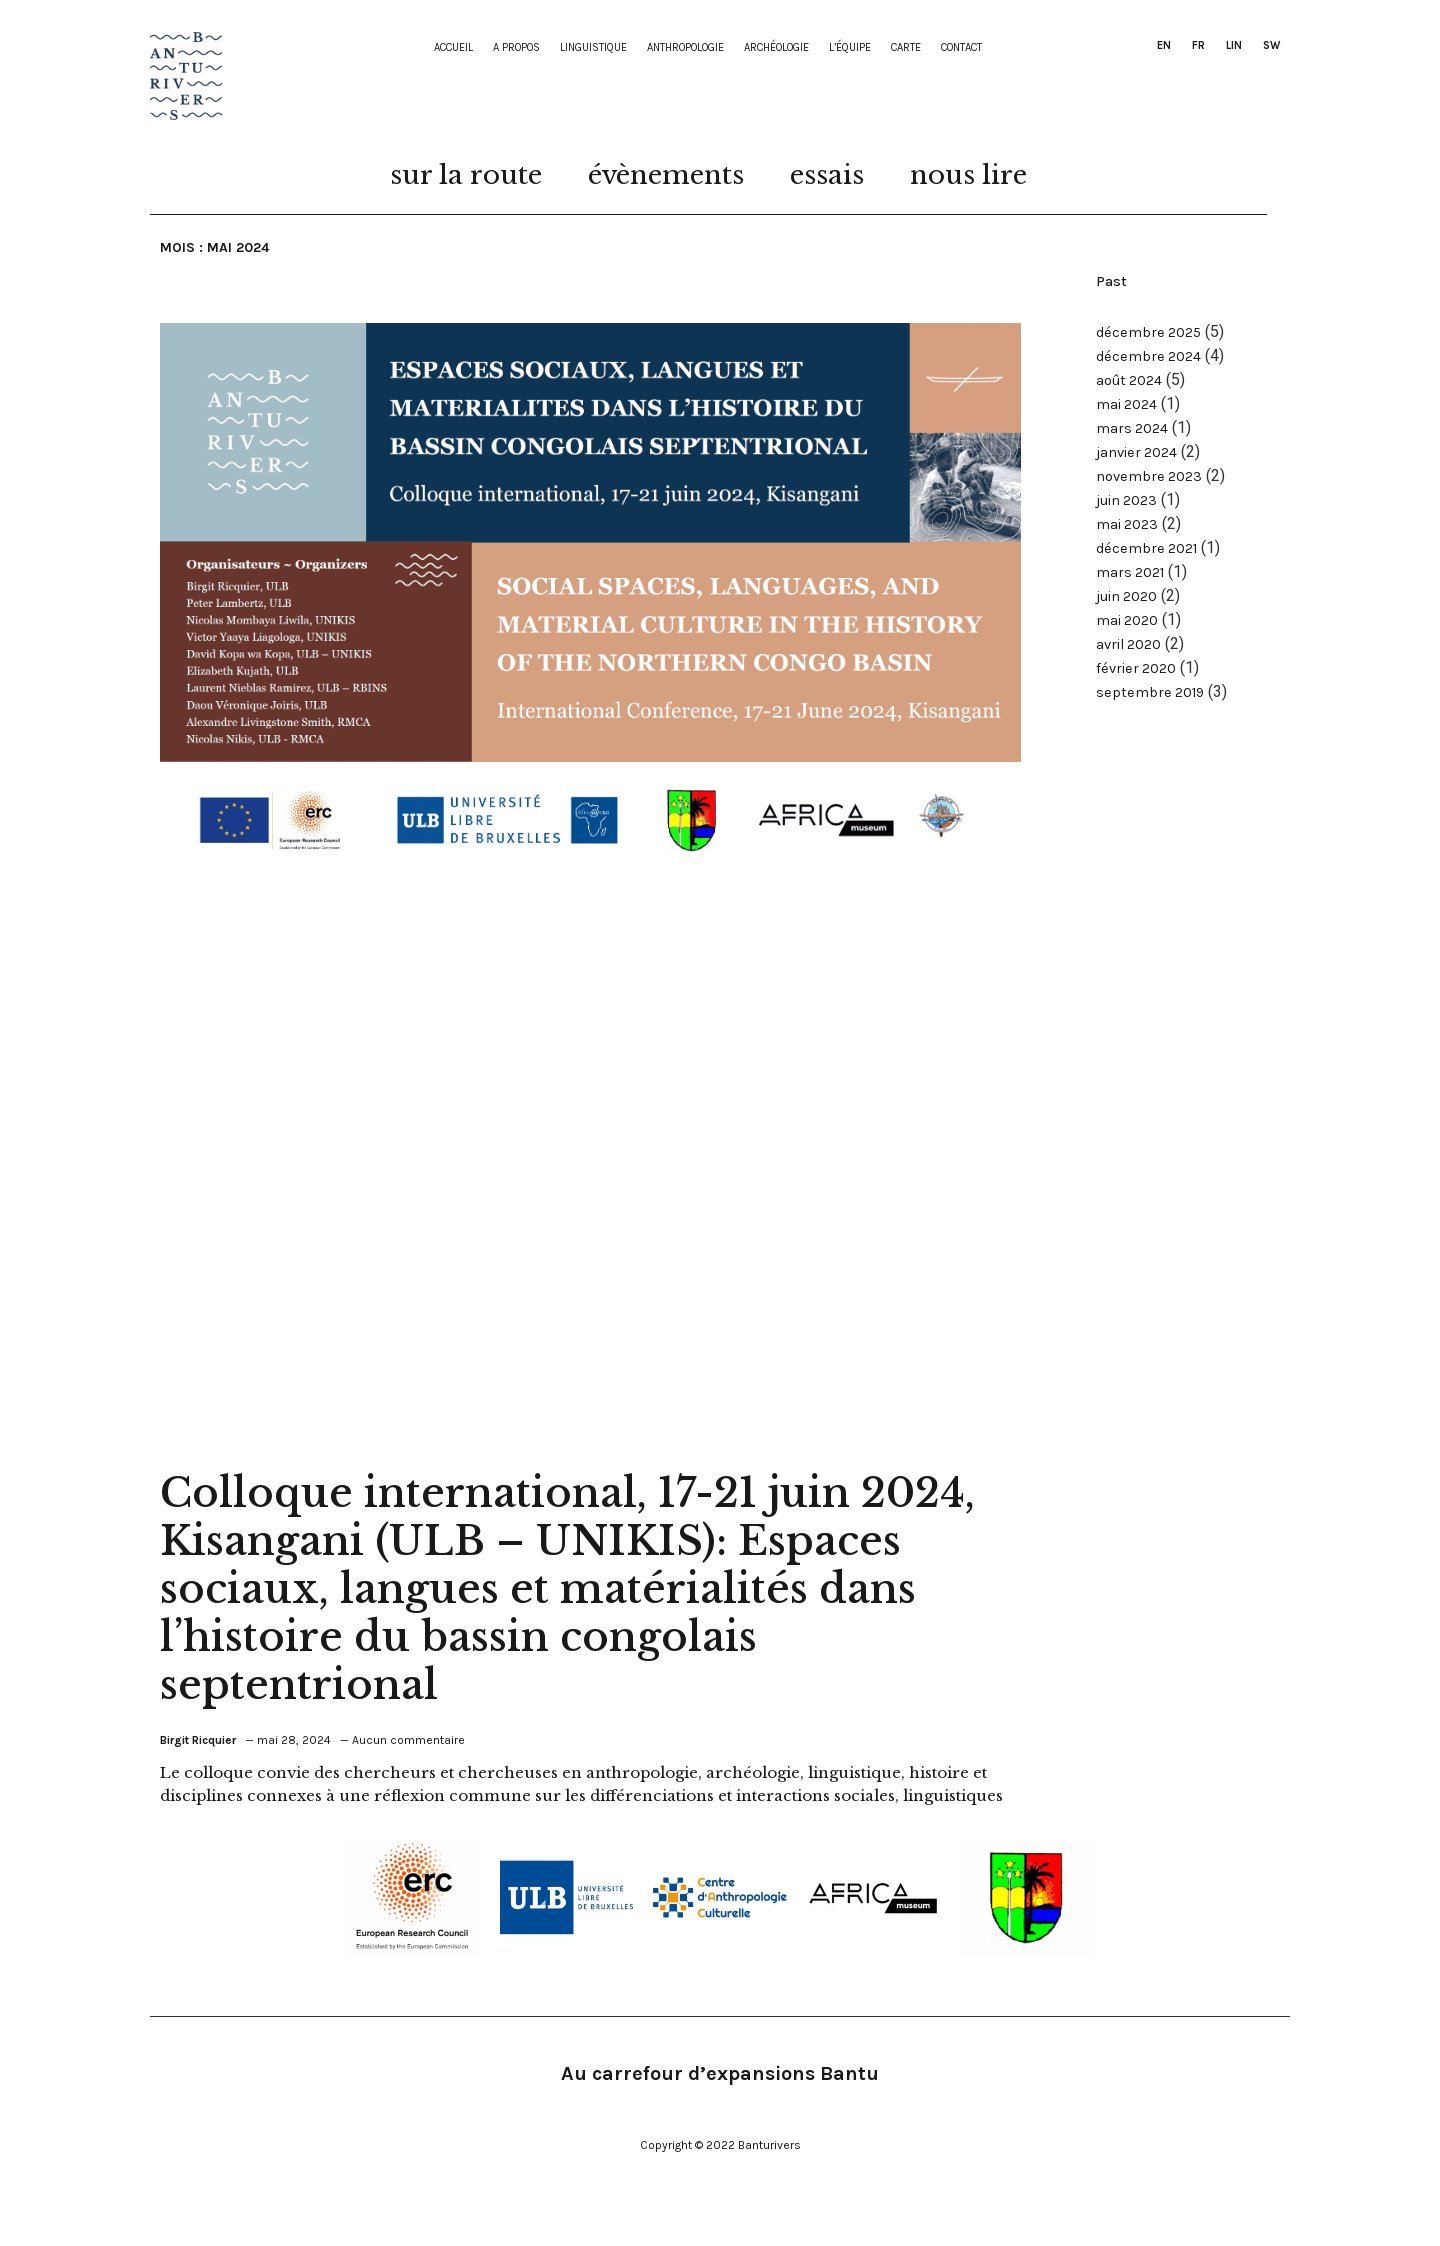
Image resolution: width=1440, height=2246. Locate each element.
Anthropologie (685, 48)
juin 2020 (1126, 596)
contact (961, 48)
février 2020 (1136, 668)
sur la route (466, 175)
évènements (666, 175)
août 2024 (1129, 380)
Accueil (453, 48)
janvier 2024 (1136, 452)
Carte (906, 48)
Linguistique (593, 48)
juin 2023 (1126, 500)
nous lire (968, 175)
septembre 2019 (1150, 692)
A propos (516, 48)
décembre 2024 (1148, 356)
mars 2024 (1132, 428)
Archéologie (776, 48)
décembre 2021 (1146, 548)
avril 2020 (1128, 644)
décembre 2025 (1148, 332)
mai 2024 (1126, 404)
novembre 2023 (1149, 476)
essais (827, 175)
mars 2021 (1130, 572)
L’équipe (850, 48)
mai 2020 (1127, 620)
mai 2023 (1127, 524)
